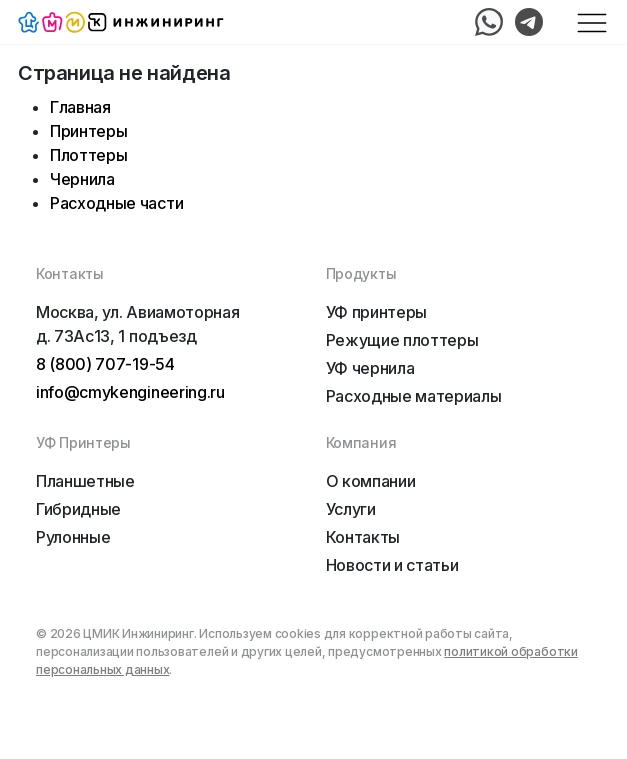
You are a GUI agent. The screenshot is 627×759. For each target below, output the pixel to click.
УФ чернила (370, 368)
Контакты (363, 537)
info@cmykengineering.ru (130, 392)
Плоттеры (88, 155)
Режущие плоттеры (402, 340)
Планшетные (85, 481)
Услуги (351, 509)
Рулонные (73, 537)
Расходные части (116, 203)
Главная (80, 107)
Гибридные (78, 509)
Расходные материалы (414, 396)
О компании (371, 481)
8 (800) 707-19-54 (105, 364)
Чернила (82, 179)
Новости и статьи (392, 565)
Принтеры (88, 131)
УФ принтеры (376, 312)
